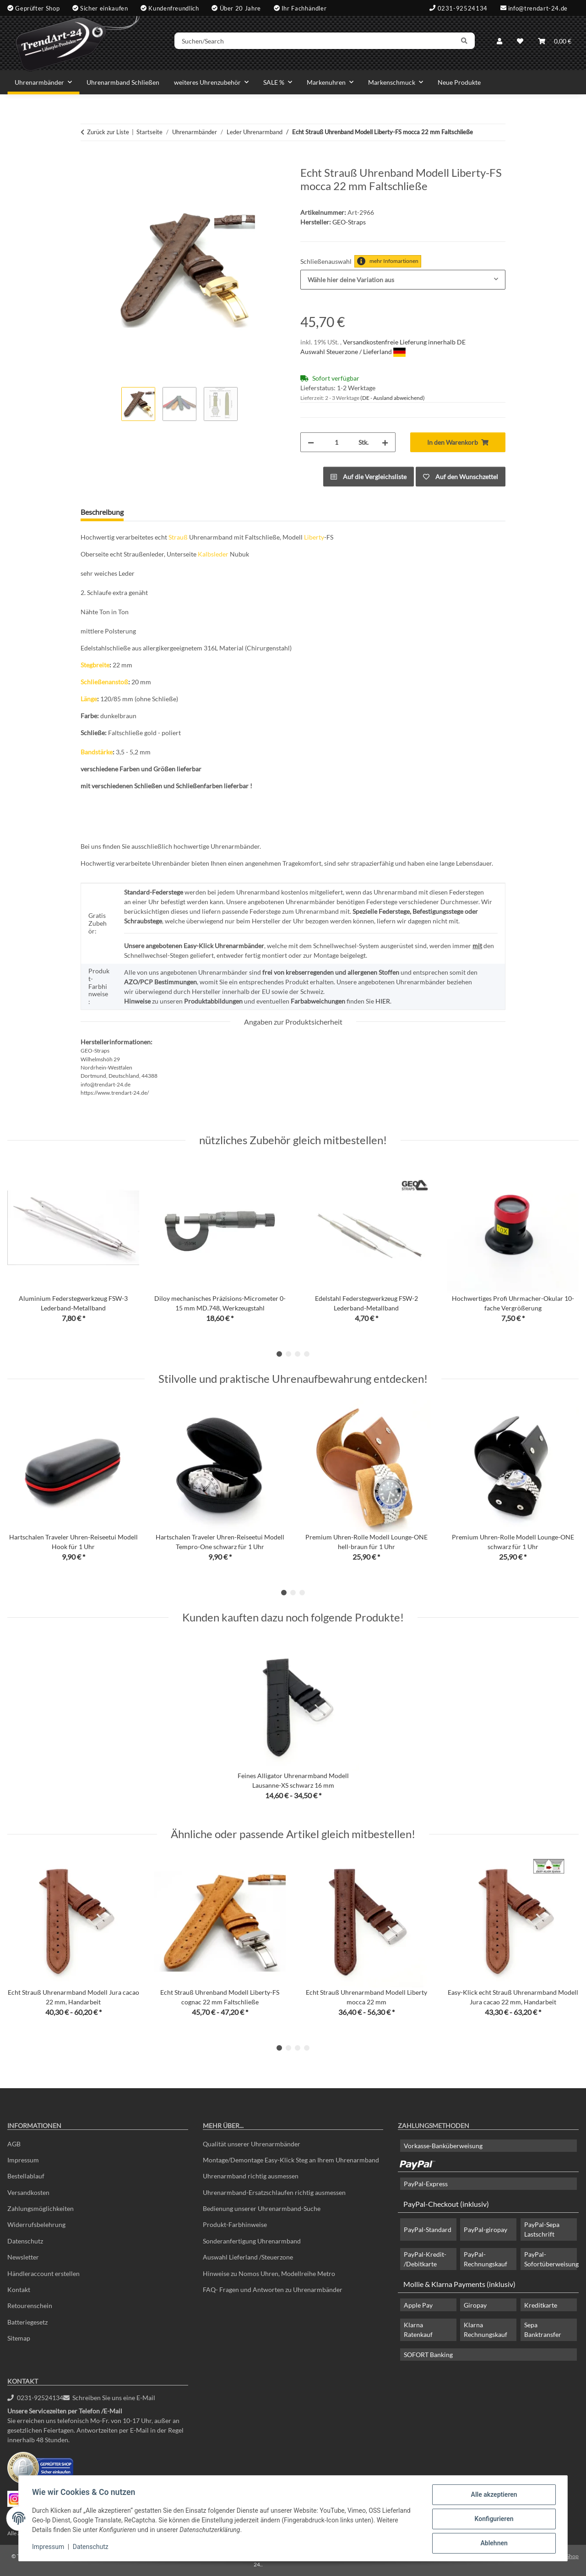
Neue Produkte (459, 82)
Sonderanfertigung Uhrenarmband (252, 2241)
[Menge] (336, 442)
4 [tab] (306, 1354)
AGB (14, 2144)
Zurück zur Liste (108, 132)
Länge (89, 699)
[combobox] (402, 279)
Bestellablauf (25, 2176)
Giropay (475, 2305)
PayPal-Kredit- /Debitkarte (425, 2259)
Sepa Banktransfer (542, 2329)
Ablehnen (492, 2543)
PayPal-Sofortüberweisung (550, 2259)
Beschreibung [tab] (102, 512)
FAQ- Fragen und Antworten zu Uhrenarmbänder (272, 2289)
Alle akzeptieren (492, 2496)
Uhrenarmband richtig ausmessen (250, 2176)
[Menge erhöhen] (385, 442)
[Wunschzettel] (520, 42)
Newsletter (23, 2257)
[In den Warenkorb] (88, 161)
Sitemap (18, 2338)
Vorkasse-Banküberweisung (443, 2146)
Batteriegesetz (27, 2322)
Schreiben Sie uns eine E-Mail (109, 2397)
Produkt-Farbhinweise (235, 2224)
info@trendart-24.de (538, 7)
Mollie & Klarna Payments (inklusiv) (459, 2284)
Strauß (178, 537)
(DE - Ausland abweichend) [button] (392, 397)
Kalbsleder (213, 554)
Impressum (49, 2547)
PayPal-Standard (427, 2229)
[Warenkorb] (555, 42)
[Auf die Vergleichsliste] (368, 476)
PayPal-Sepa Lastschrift (541, 2229)
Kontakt (18, 2289)
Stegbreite (95, 665)
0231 (35, 2397)
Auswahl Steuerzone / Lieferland (353, 351)
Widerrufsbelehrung (36, 2224)
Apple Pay (418, 2305)
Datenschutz (92, 2547)
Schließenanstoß (104, 682)
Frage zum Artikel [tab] (166, 512)
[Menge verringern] (311, 442)
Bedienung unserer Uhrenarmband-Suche (261, 2208)
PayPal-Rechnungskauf (485, 2259)
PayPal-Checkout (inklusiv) (446, 2203)
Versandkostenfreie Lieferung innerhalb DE (404, 342)
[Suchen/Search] (319, 42)
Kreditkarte (540, 2305)
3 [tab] (297, 1354)
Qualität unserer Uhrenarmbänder (251, 2144)
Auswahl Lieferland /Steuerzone (248, 2257)
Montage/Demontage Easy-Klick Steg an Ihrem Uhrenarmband (291, 2160)
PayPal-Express (426, 2184)
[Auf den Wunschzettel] (460, 476)
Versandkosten (28, 2192)
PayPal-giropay (485, 2229)
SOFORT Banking (428, 2354)
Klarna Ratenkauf (418, 2329)
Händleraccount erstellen (43, 2273)
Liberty (314, 537)
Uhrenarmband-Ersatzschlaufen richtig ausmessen (274, 2192)
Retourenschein (29, 2305)
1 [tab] (279, 1354)
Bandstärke (97, 752)
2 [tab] (288, 1354)
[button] (499, 42)
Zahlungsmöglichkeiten (40, 2208)
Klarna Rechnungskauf (485, 2329)
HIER (382, 1001)
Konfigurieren (492, 2519)
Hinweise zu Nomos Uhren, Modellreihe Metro (269, 2273)
